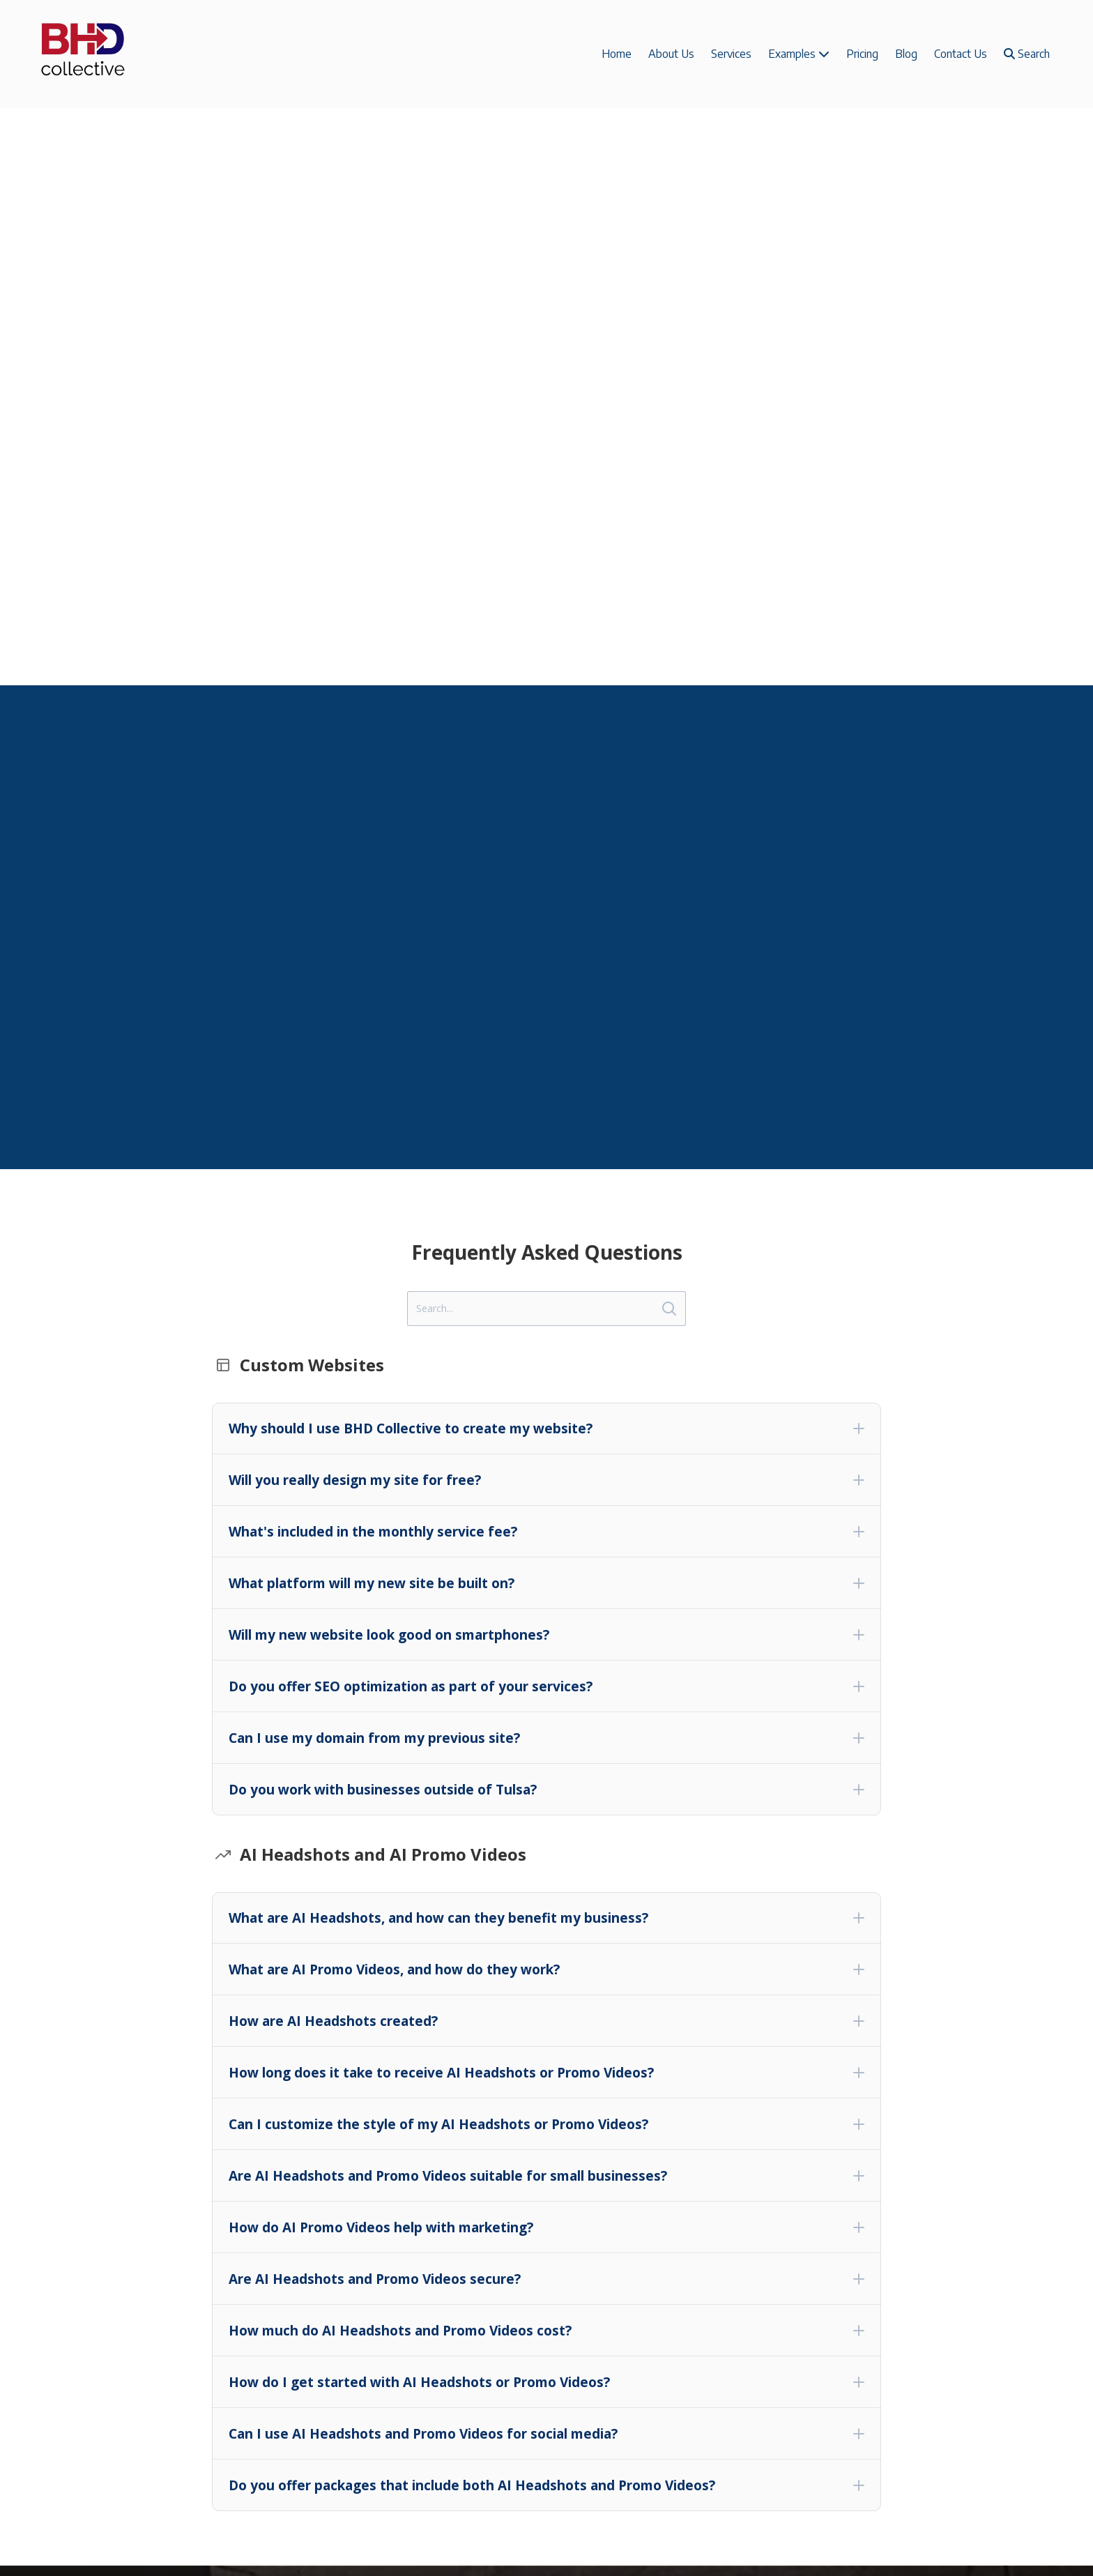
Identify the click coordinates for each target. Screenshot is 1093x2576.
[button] (546, 1428)
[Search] (546, 1308)
